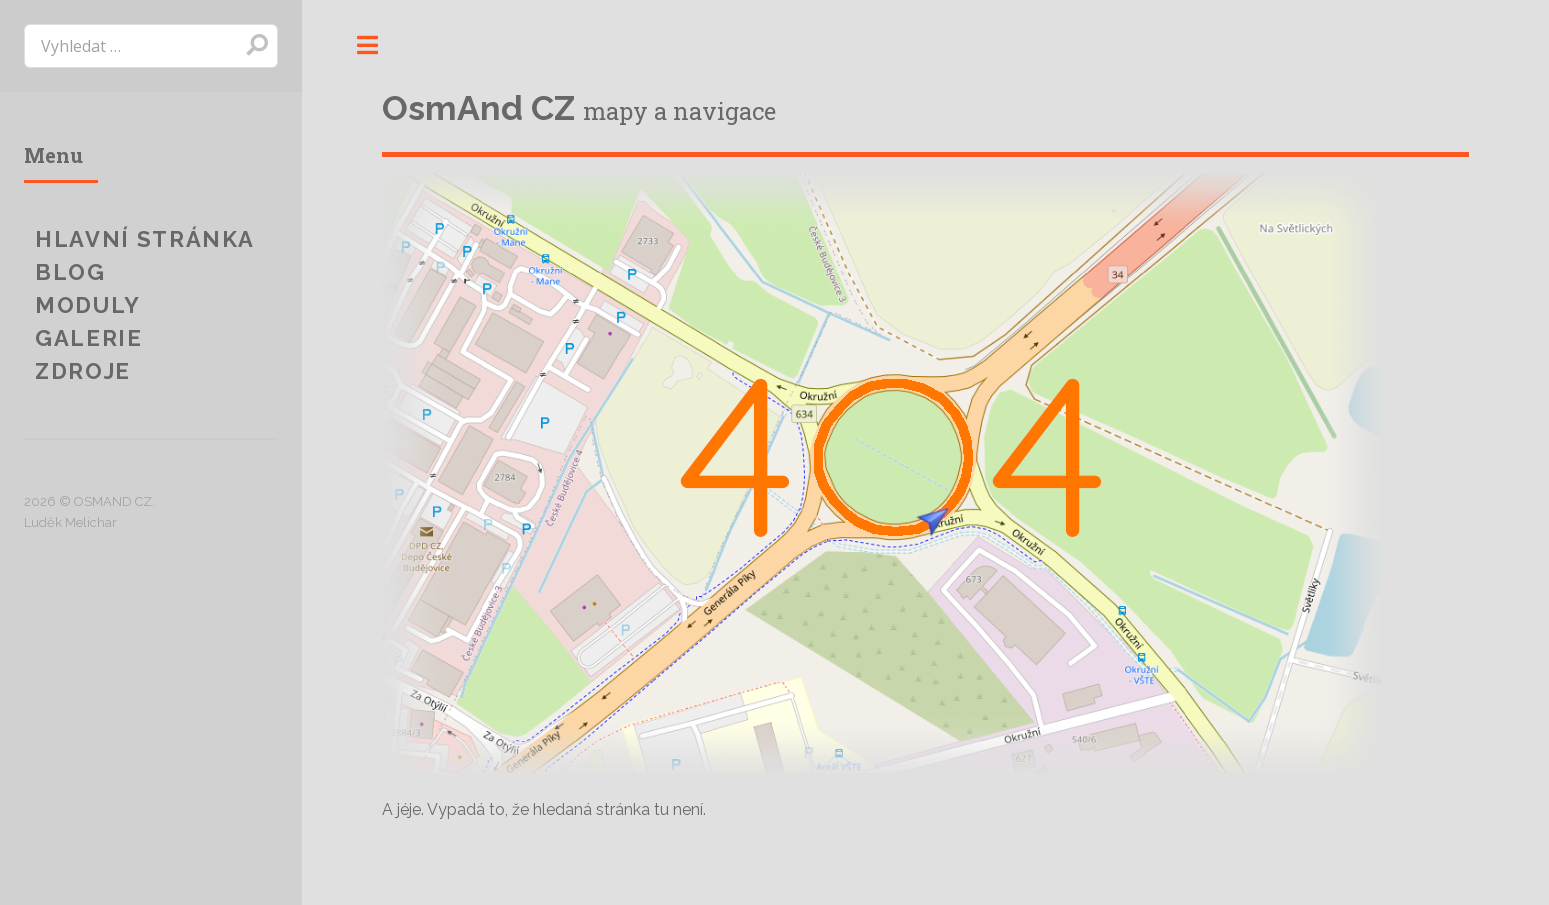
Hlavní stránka (145, 239)
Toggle (367, 45)
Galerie (89, 338)
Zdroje (83, 371)
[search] (151, 46)
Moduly (88, 305)
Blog (70, 272)
